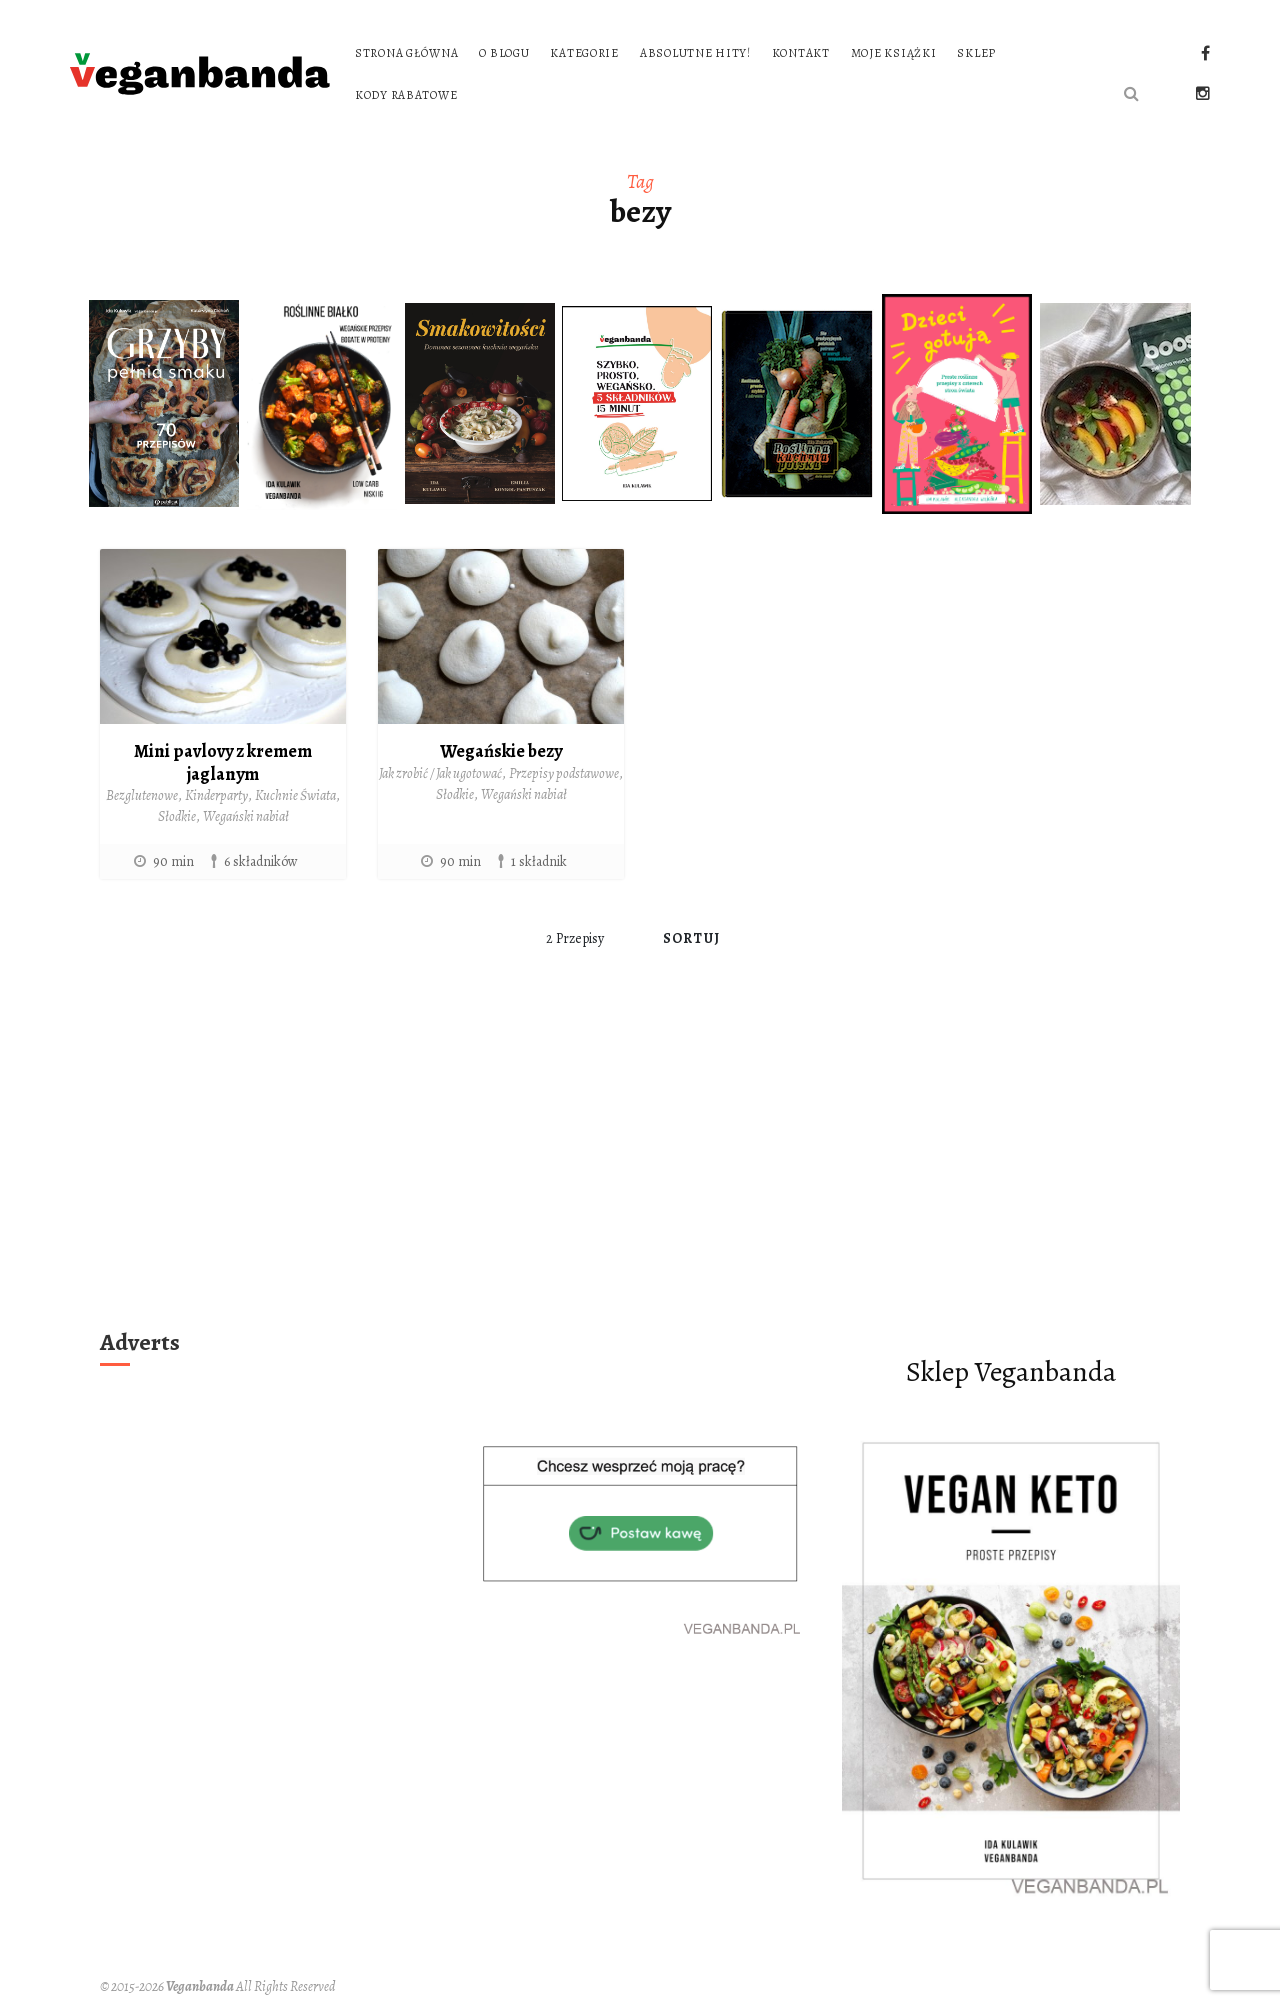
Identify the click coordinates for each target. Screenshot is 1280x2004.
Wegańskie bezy (501, 751)
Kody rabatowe (406, 95)
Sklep (976, 53)
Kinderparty (216, 795)
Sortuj (691, 938)
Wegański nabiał (246, 816)
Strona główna (406, 53)
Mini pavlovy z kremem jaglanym (223, 762)
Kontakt (801, 53)
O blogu (504, 53)
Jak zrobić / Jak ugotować (440, 773)
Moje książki (894, 53)
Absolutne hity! (695, 53)
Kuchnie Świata (295, 795)
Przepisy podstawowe (564, 773)
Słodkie (177, 816)
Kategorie (584, 53)
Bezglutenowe (142, 795)
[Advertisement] (640, 1171)
